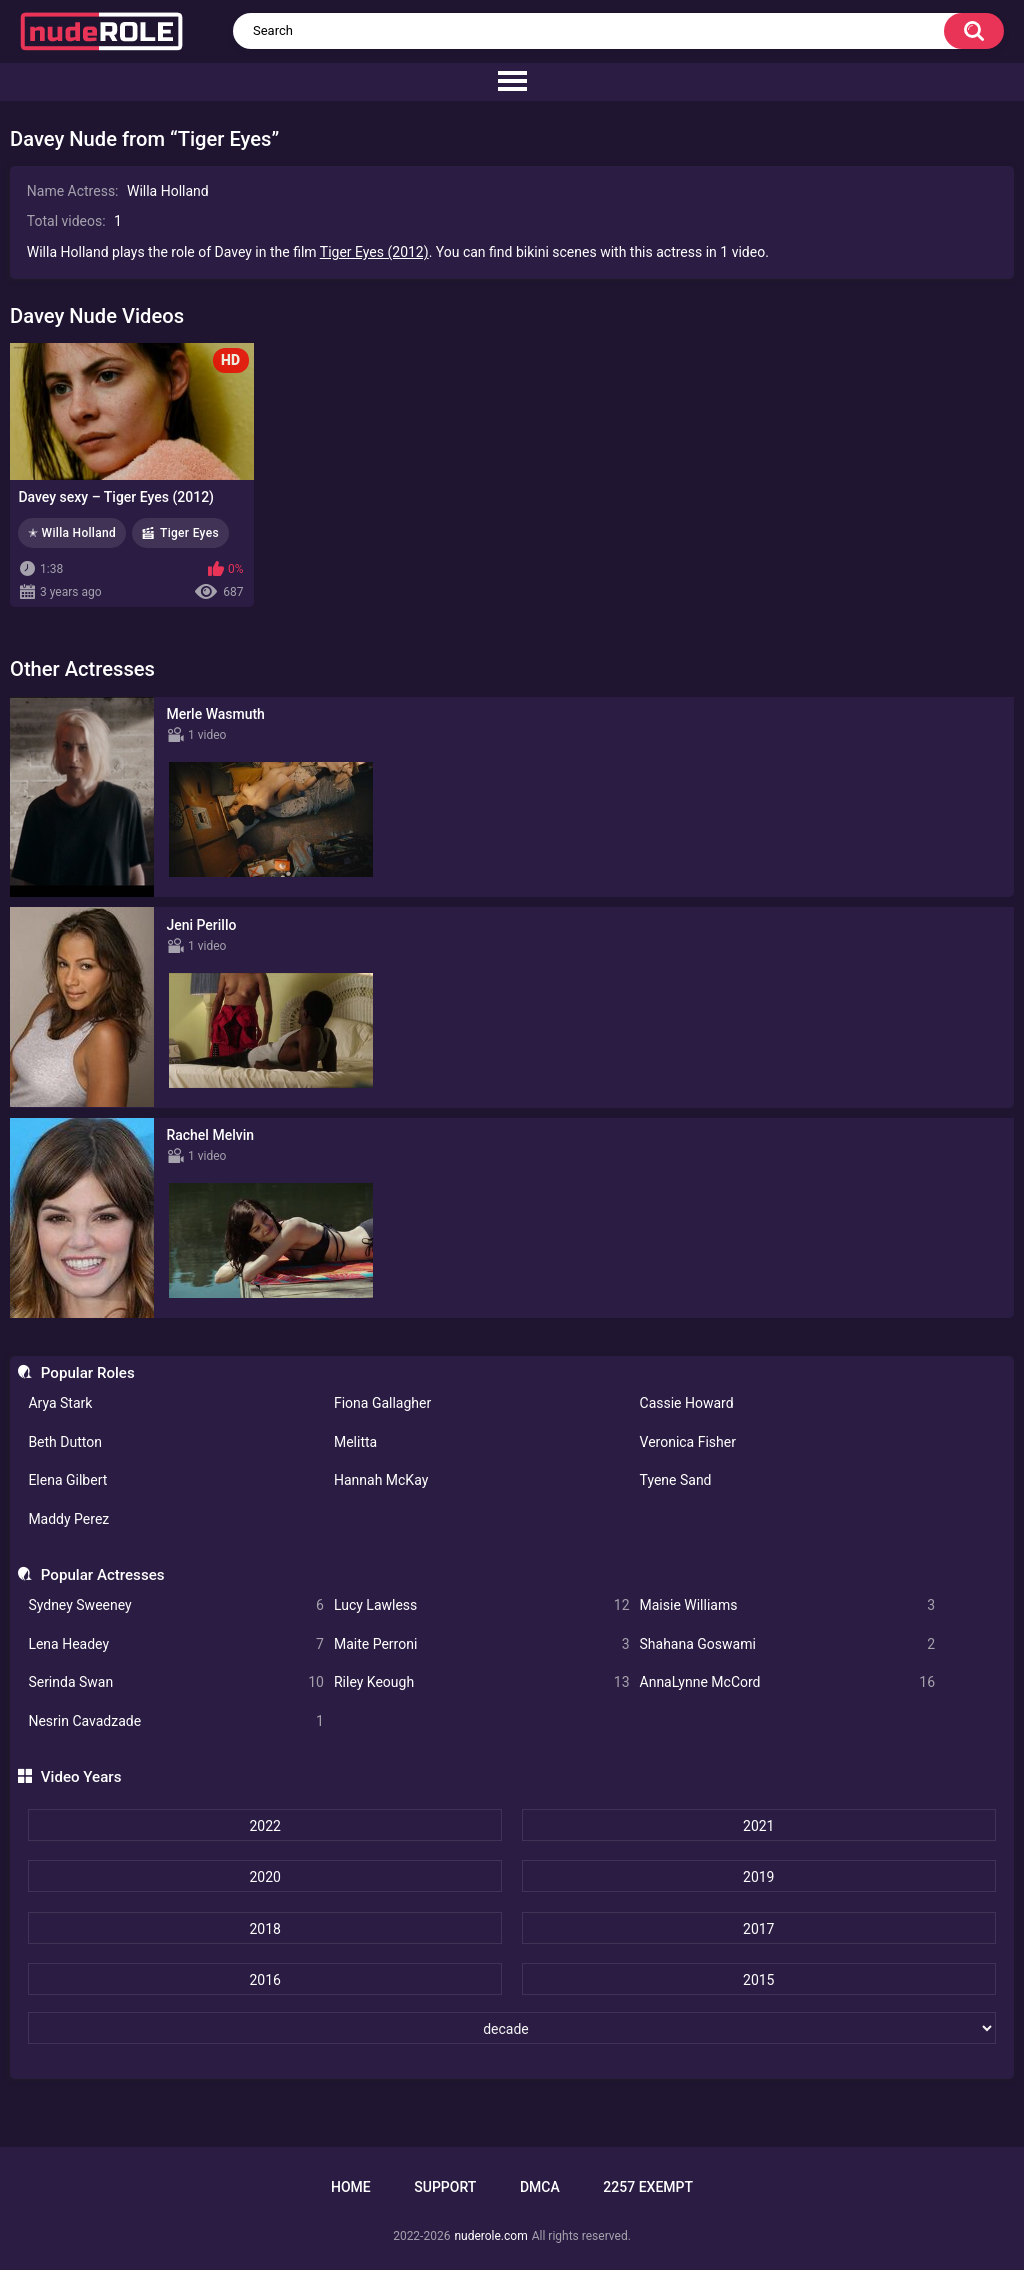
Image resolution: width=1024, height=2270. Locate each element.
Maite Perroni (482, 1644)
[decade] (511, 2028)
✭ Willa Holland (72, 533)
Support (445, 2187)
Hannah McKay (381, 1480)
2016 (264, 1980)
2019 (758, 1877)
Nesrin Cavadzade (176, 1721)
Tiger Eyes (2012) (374, 252)
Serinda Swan (176, 1682)
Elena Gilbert (67, 1480)
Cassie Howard (687, 1403)
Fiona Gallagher (382, 1403)
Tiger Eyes (189, 533)
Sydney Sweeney (176, 1605)
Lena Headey (176, 1644)
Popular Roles (88, 1373)
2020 (264, 1877)
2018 (264, 1929)
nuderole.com (490, 2236)
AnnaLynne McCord (788, 1682)
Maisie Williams (788, 1605)
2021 (758, 1826)
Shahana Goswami (788, 1644)
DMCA (540, 2187)
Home (351, 2187)
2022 (264, 1826)
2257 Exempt (648, 2187)
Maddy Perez (68, 1519)
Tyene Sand (676, 1480)
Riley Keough (482, 1682)
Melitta (355, 1442)
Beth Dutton (65, 1442)
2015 (758, 1980)
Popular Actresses (103, 1575)
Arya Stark (60, 1403)
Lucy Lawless (482, 1605)
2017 (758, 1929)
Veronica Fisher (688, 1442)
